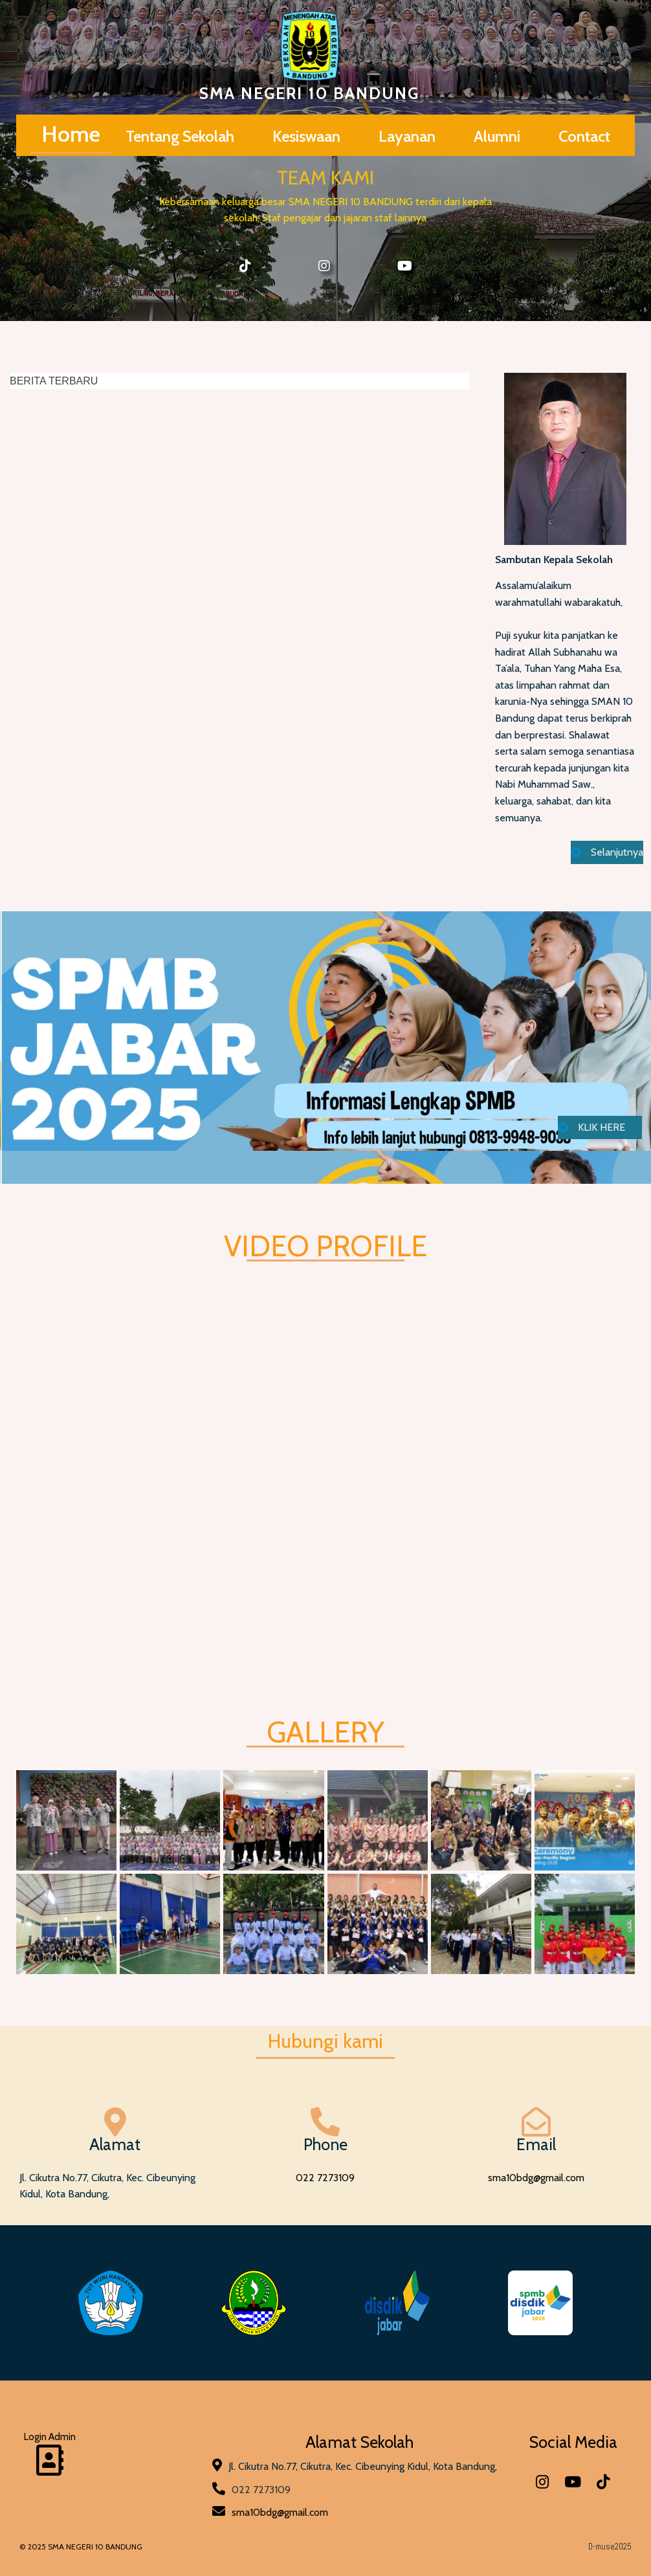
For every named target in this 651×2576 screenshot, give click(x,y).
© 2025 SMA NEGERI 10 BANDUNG (80, 2546)
